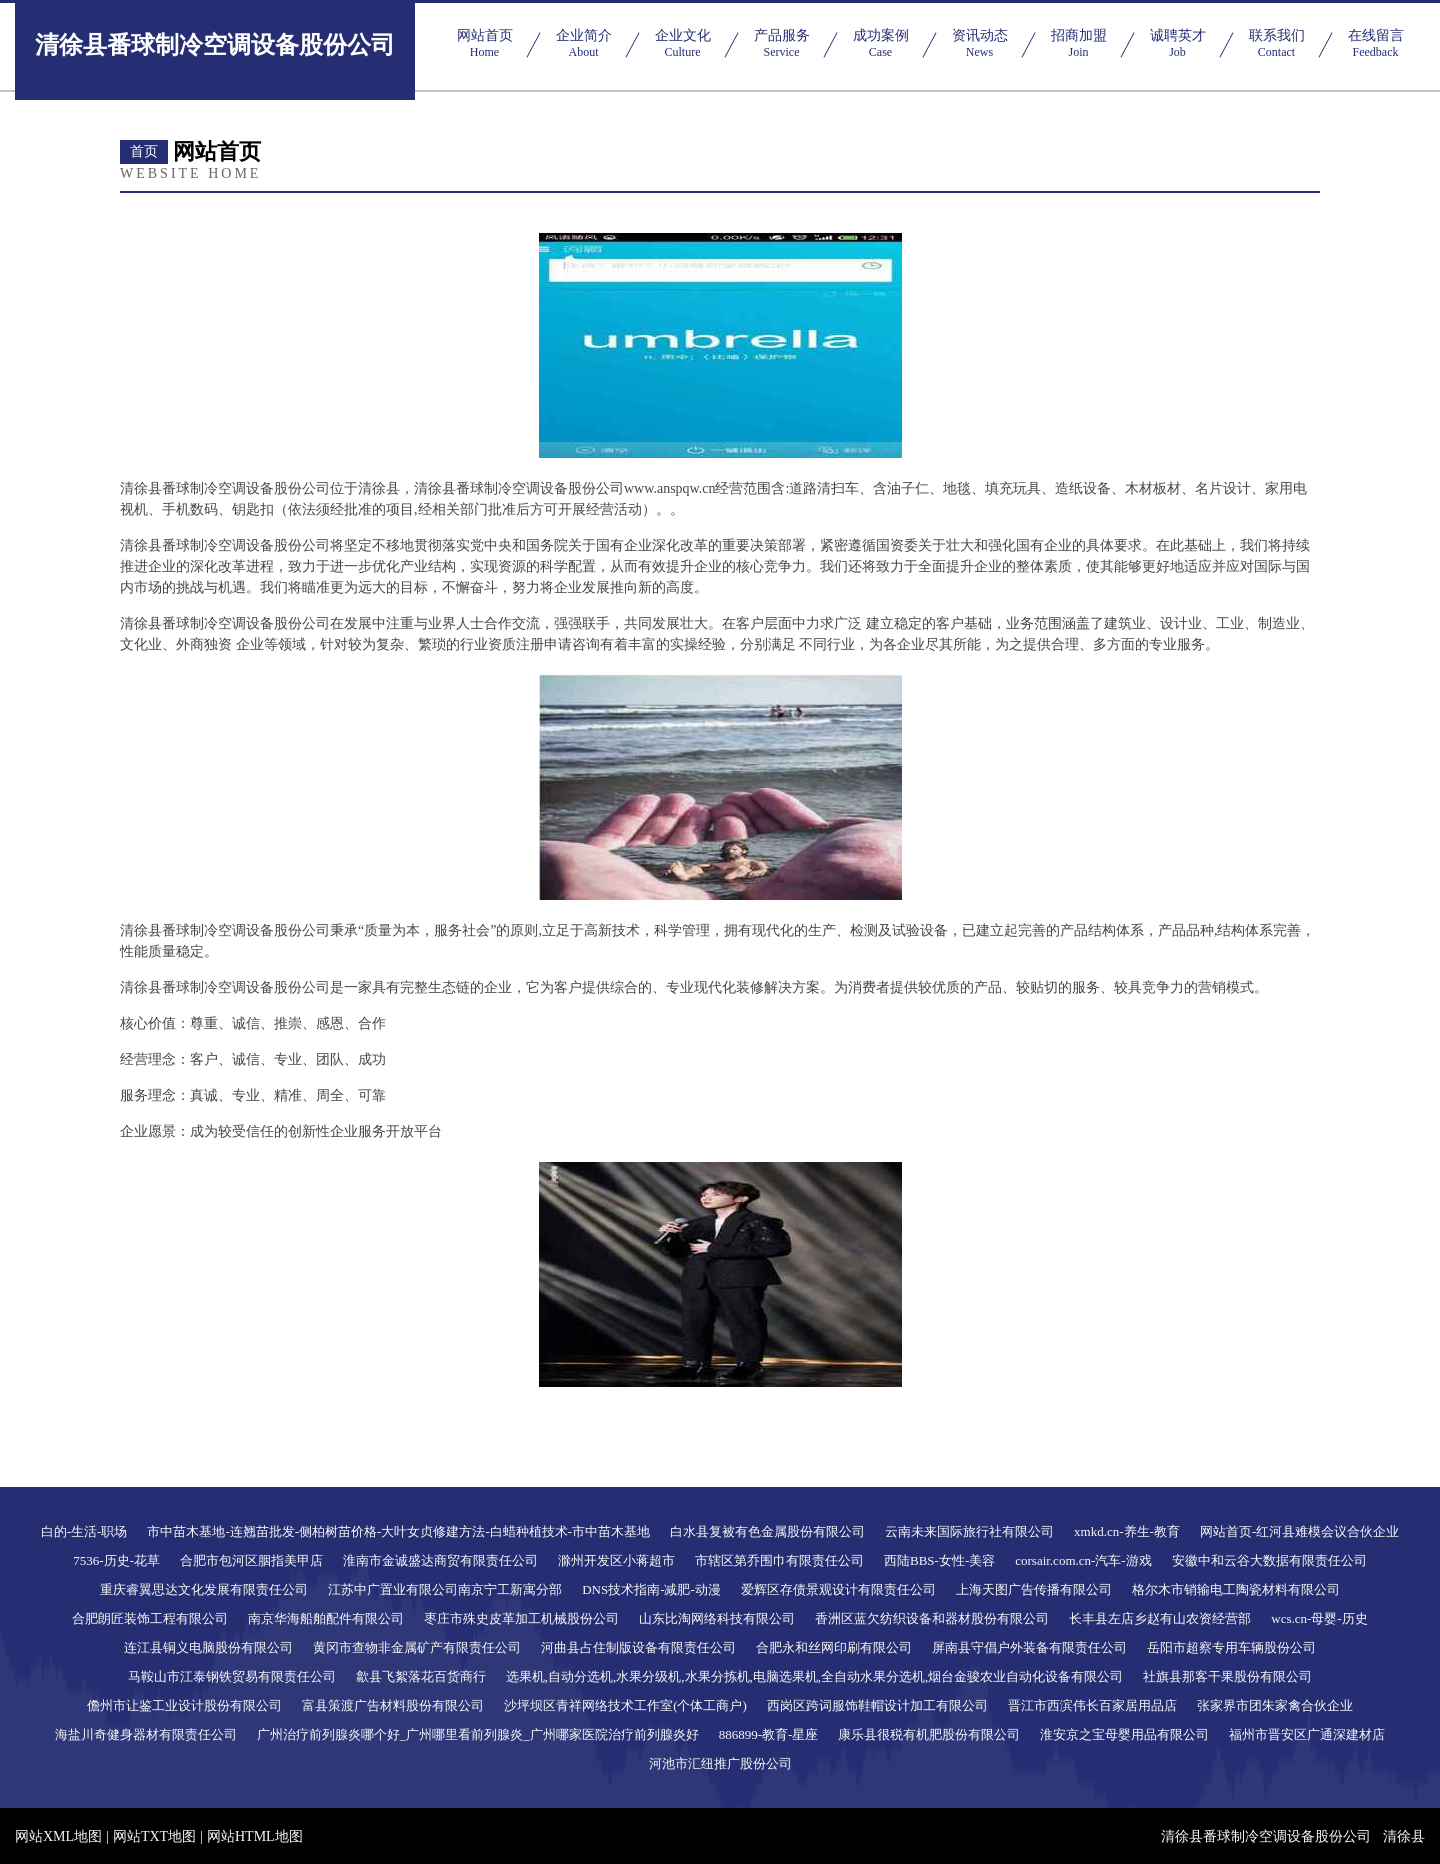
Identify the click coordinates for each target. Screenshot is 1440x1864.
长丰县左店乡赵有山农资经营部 (1160, 1618)
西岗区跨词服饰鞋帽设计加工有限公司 (877, 1705)
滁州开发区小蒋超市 (616, 1560)
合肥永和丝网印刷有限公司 (834, 1647)
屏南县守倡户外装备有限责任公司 (1029, 1647)
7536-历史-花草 (116, 1560)
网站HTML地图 (255, 1836)
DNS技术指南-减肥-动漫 (651, 1589)
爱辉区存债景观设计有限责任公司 (838, 1589)
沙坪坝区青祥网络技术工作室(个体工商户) (625, 1705)
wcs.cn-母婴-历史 (1319, 1618)
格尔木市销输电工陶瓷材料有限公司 (1236, 1589)
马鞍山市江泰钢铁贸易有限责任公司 (232, 1676)
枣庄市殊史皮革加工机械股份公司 (521, 1618)
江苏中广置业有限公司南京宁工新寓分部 (445, 1589)
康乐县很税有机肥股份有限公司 (929, 1734)
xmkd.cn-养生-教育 (1127, 1531)
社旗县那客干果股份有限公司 (1227, 1676)
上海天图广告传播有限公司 (1034, 1589)
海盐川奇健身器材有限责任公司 (146, 1734)
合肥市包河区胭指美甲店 (251, 1560)
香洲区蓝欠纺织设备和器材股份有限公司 (932, 1618)
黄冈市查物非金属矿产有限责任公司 (417, 1647)
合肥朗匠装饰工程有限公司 (150, 1618)
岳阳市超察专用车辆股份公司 (1231, 1647)
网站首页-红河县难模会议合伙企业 (1299, 1531)
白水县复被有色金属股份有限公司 (767, 1531)
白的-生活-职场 (84, 1531)
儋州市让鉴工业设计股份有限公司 (184, 1705)
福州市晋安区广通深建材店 (1307, 1734)
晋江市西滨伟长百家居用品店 (1092, 1705)
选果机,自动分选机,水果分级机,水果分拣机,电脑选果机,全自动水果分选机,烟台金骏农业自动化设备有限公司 (815, 1676)
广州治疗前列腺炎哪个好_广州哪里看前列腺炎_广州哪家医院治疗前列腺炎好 (478, 1734)
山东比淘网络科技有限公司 (717, 1618)
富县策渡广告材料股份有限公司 (393, 1705)
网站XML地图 (58, 1836)
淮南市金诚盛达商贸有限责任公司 (440, 1560)
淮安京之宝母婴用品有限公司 (1124, 1734)
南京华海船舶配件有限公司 (326, 1618)
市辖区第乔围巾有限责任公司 (779, 1560)
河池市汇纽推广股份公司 (720, 1763)
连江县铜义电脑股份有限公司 (208, 1647)
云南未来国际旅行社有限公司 (969, 1531)
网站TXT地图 (154, 1836)
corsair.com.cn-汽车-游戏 (1083, 1560)
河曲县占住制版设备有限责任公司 (638, 1647)
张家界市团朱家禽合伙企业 (1275, 1705)
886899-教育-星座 (769, 1734)
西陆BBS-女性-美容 (939, 1560)
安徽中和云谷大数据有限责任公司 (1269, 1560)
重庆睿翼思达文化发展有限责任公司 (204, 1589)
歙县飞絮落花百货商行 (421, 1676)
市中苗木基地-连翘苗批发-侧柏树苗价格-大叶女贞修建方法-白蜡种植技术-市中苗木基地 (398, 1531)
